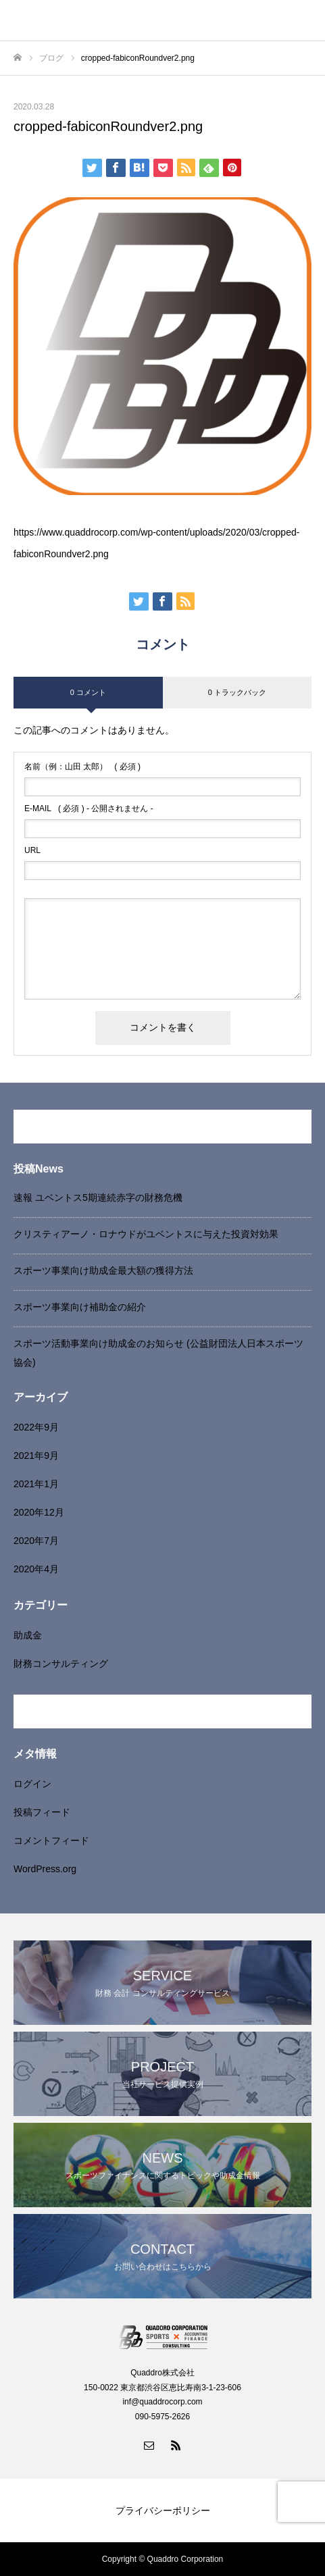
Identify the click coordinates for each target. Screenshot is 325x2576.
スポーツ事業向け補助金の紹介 (80, 1307)
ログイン (32, 1783)
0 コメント (88, 692)
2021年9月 (36, 1455)
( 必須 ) (82, 767)
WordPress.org (45, 1868)
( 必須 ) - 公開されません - (88, 808)
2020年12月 (39, 1512)
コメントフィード (51, 1840)
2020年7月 (36, 1540)
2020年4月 (36, 1569)
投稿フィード (42, 1812)
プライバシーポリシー (163, 2510)
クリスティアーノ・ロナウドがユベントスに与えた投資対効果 (146, 1234)
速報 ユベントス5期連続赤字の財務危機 (98, 1197)
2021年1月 (36, 1483)
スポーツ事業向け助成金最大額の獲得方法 (103, 1270)
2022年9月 (36, 1427)
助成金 (28, 1635)
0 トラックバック (237, 692)
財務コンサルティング (61, 1663)
